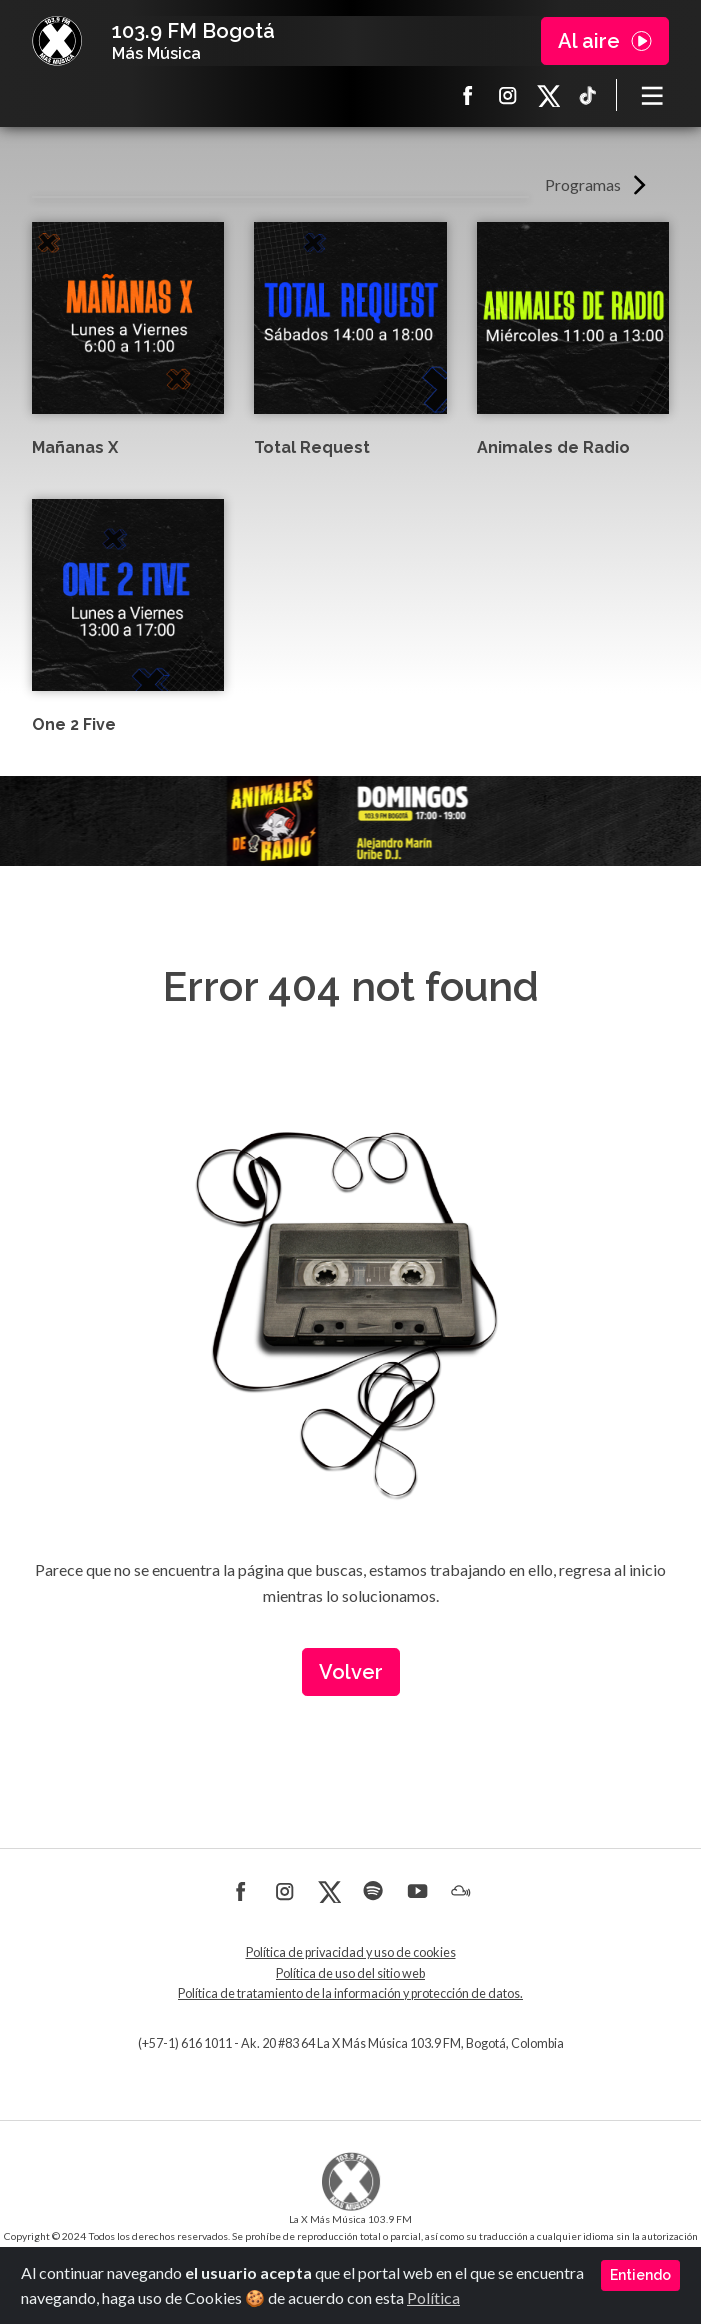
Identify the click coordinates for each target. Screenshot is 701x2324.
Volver (351, 1672)
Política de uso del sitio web (350, 1973)
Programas (583, 184)
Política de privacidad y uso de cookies (351, 1952)
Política (433, 2297)
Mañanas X (75, 447)
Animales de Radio (553, 447)
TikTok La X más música (588, 95)
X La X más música (548, 95)
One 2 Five (74, 724)
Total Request (312, 447)
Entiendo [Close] (640, 2275)
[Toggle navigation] (653, 95)
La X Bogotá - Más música (57, 41)
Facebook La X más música (468, 95)
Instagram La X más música (508, 95)
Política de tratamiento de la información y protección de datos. (350, 1993)
